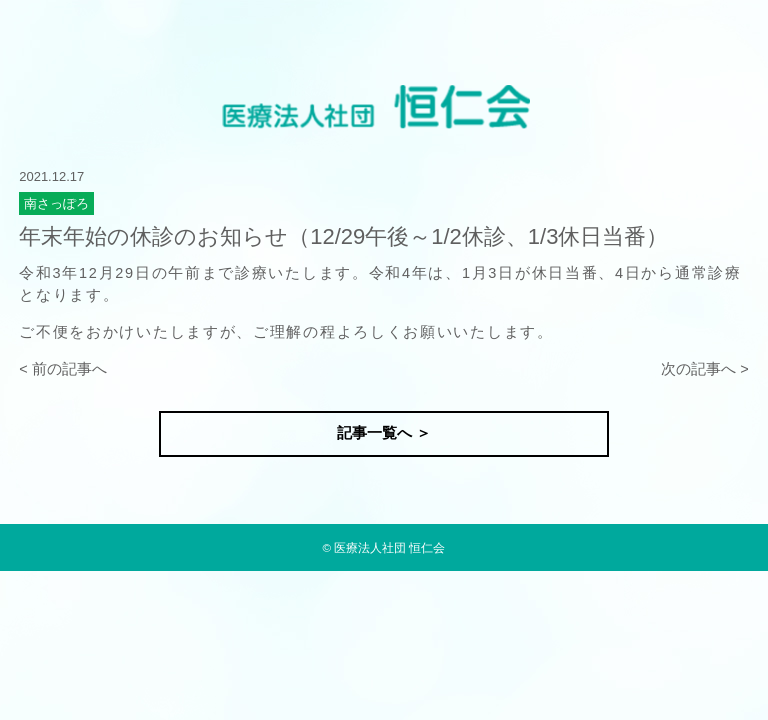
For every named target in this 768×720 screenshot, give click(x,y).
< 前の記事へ (63, 369)
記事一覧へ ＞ (384, 433)
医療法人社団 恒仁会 (389, 547)
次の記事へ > (705, 369)
